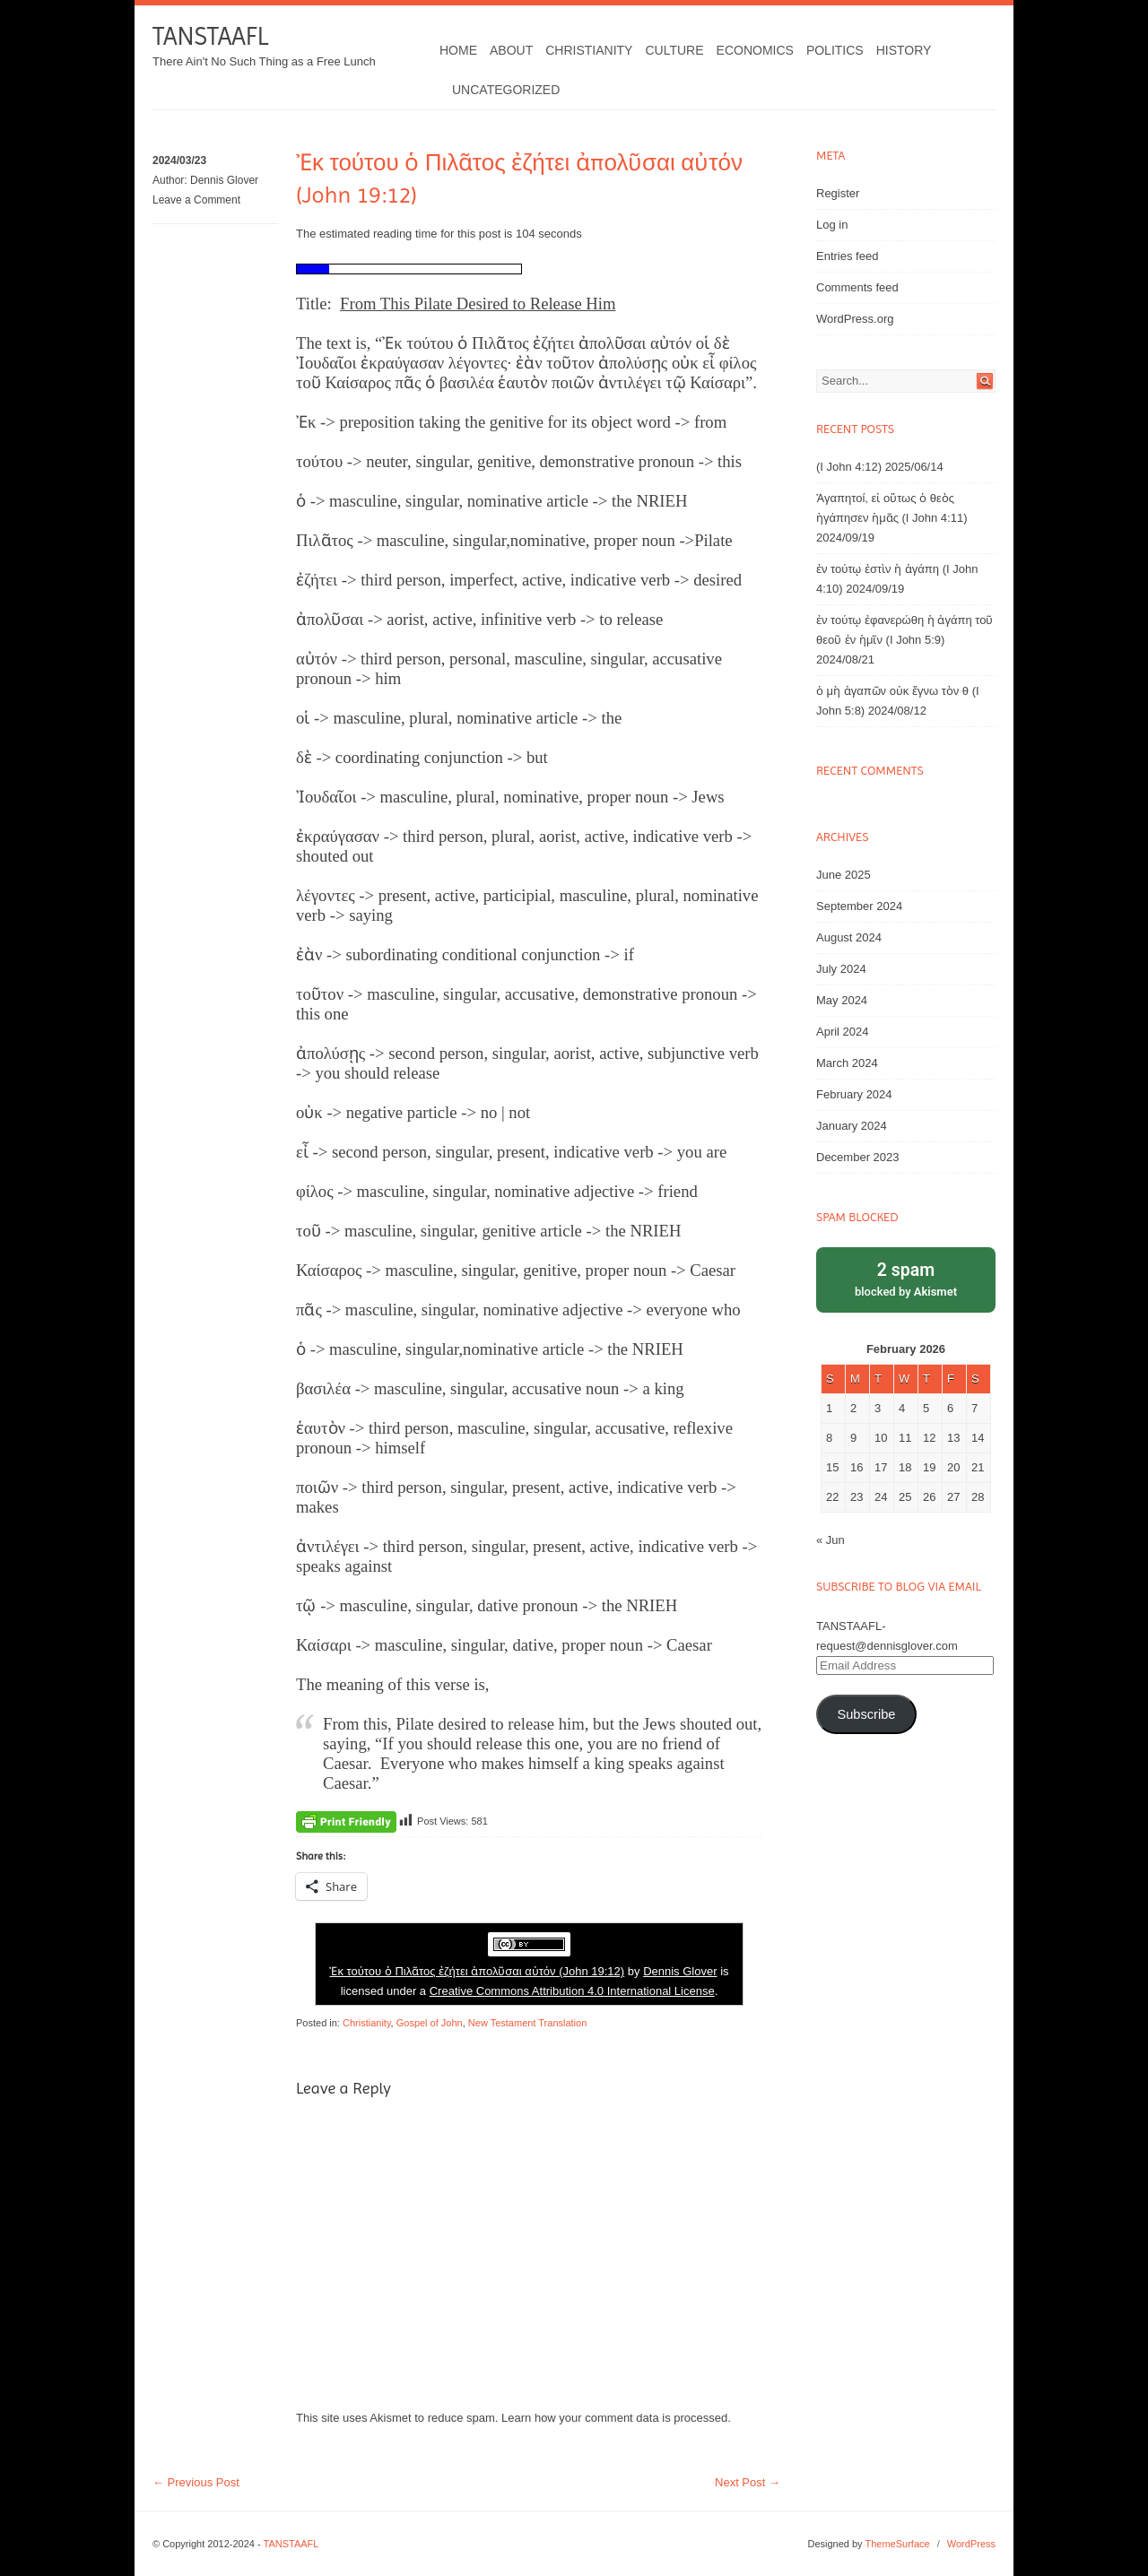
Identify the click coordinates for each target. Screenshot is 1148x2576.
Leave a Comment (196, 200)
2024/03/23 (179, 160)
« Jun (830, 1540)
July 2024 (841, 969)
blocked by (906, 1278)
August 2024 (849, 937)
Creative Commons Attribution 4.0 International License (572, 1991)
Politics (835, 50)
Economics (755, 50)
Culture (674, 50)
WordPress (971, 2543)
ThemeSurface (897, 2543)
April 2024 (842, 1031)
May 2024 (841, 1000)
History (904, 50)
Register (837, 193)
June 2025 (843, 874)
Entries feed (847, 256)
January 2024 (851, 1125)
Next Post (747, 2482)
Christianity (588, 50)
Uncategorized (506, 89)
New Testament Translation (527, 2022)
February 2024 (854, 1094)
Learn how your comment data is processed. (616, 2417)
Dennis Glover (224, 180)
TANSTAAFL (210, 36)
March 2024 (847, 1063)
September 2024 (859, 906)
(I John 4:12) (849, 466)
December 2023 (858, 1157)
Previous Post (195, 2482)
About (511, 50)
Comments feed (857, 287)
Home (458, 50)
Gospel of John (429, 2022)
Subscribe (866, 1714)
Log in (832, 224)
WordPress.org (854, 318)
